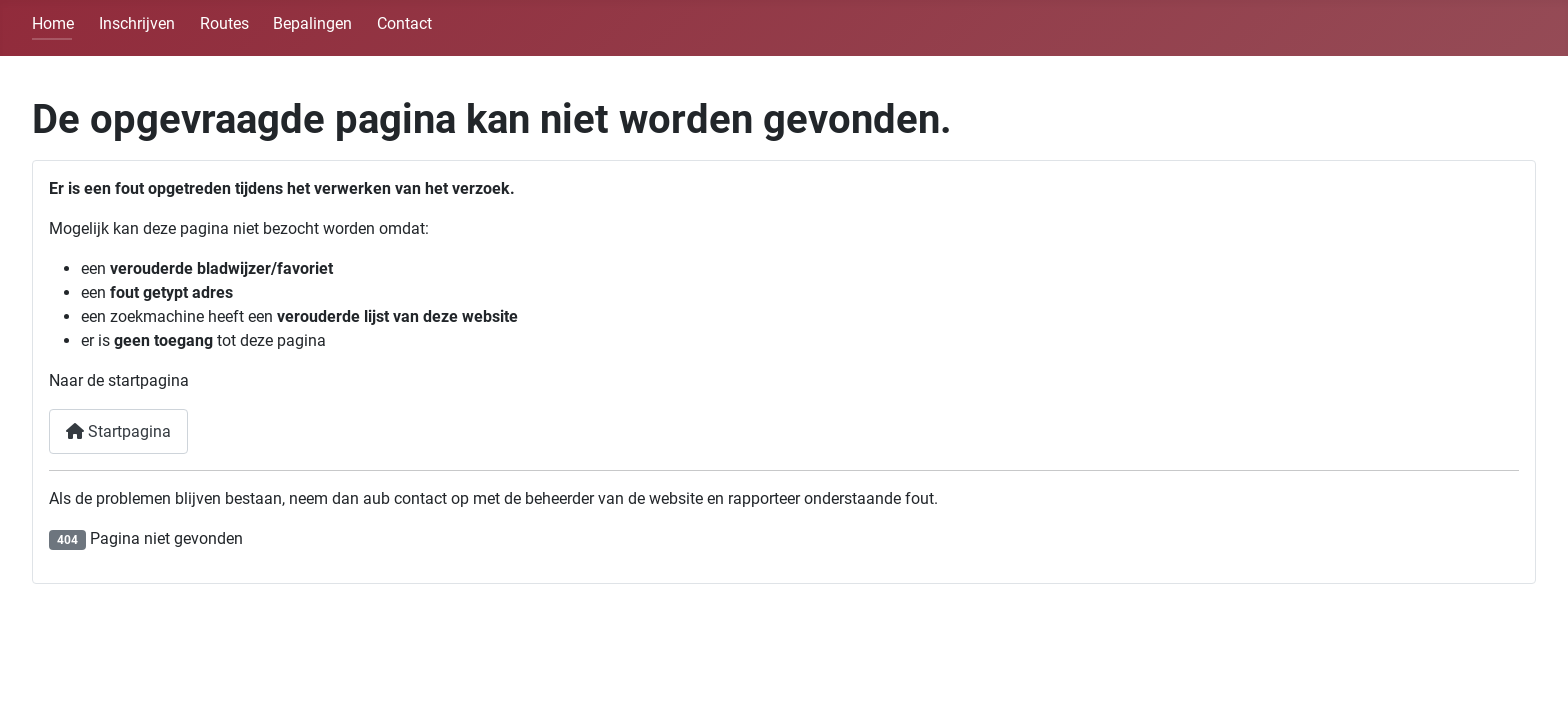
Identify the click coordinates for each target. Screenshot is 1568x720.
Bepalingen (312, 23)
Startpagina (118, 431)
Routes (224, 23)
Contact (404, 23)
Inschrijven (137, 23)
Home (53, 23)
